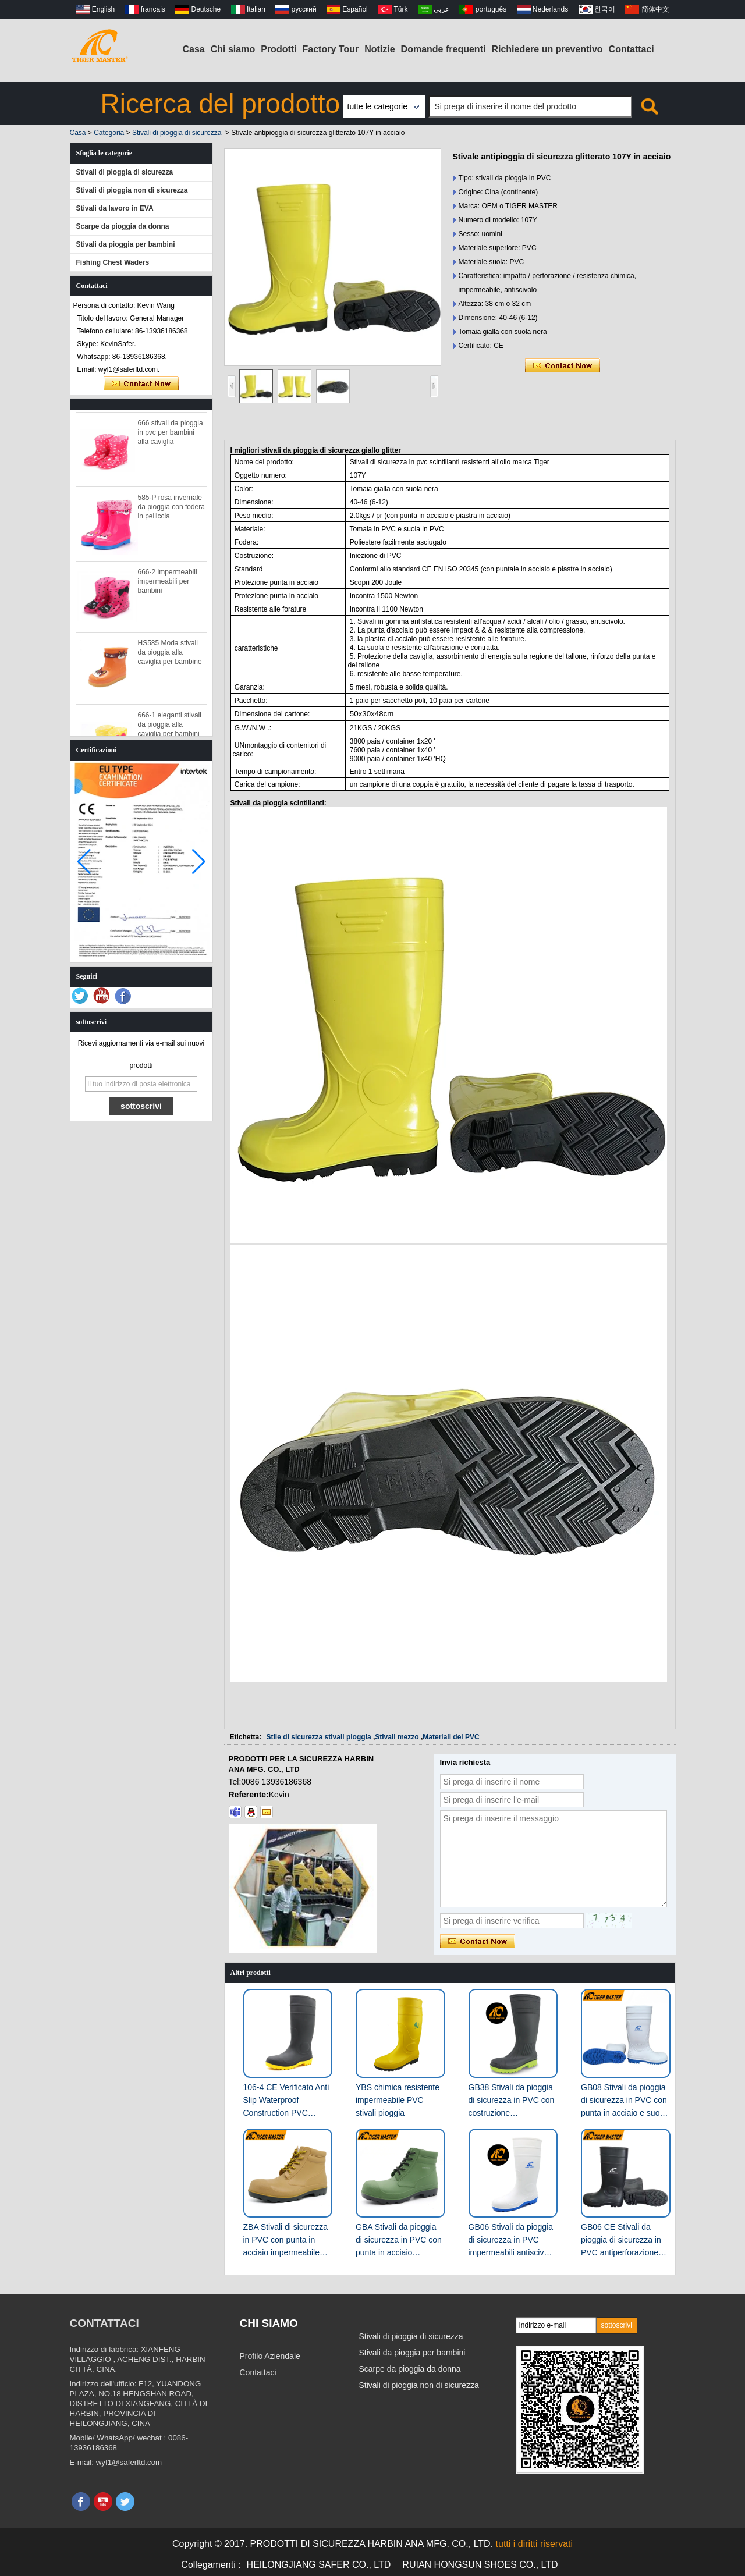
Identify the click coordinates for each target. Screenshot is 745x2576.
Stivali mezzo (396, 1737)
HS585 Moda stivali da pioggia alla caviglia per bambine (170, 655)
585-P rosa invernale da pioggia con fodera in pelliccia (171, 510)
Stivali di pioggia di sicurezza (176, 133)
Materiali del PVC (451, 1737)
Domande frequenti (443, 49)
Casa (194, 49)
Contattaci (631, 49)
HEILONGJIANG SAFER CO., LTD (319, 2565)
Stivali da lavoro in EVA (115, 208)
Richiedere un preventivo (546, 49)
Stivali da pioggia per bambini (125, 244)
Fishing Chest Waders (113, 262)
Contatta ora (141, 384)
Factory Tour (331, 49)
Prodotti (278, 49)
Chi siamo (233, 49)
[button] (199, 862)
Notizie (379, 49)
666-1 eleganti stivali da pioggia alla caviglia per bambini (169, 728)
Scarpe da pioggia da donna (122, 226)
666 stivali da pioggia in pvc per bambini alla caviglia (170, 435)
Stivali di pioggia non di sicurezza (132, 190)
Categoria (109, 133)
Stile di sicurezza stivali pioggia (319, 1737)
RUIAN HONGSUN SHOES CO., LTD (480, 2565)
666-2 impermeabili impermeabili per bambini (167, 584)
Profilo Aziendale (270, 2356)
